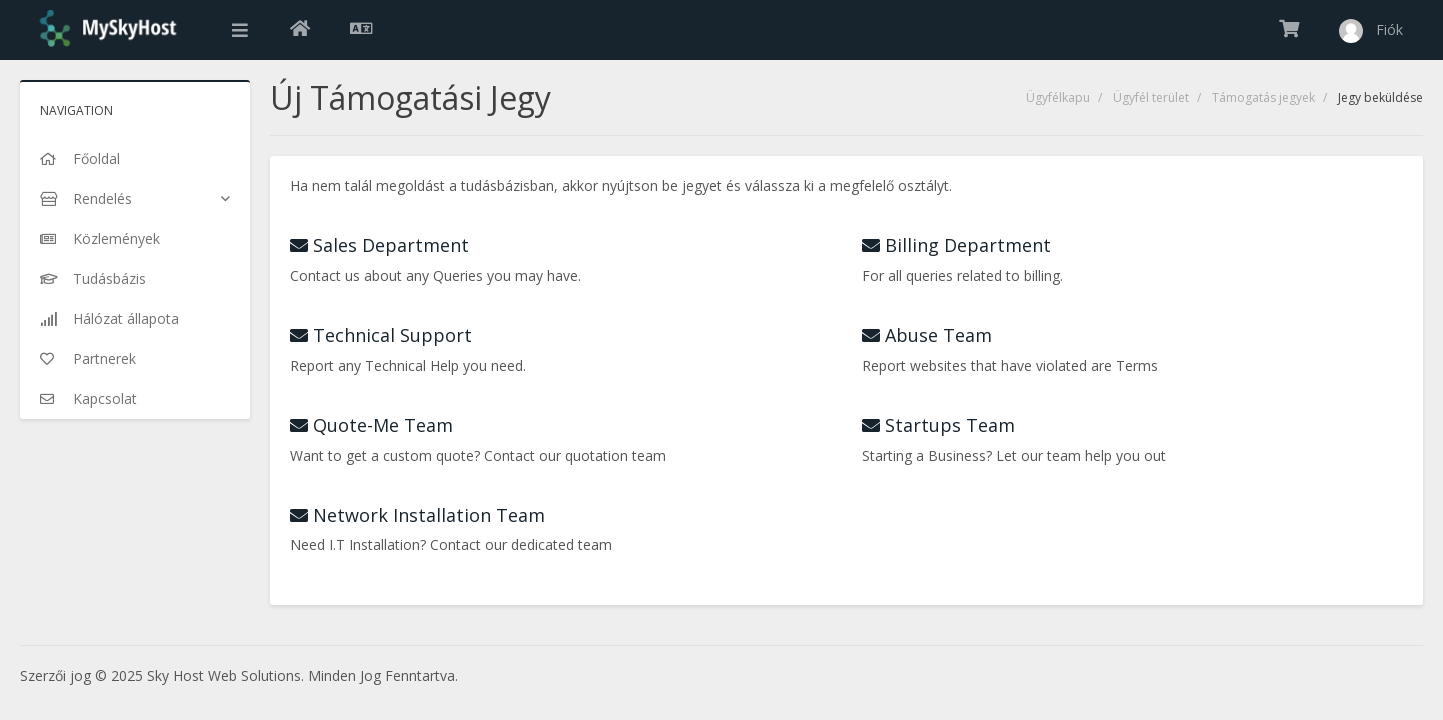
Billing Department (956, 245)
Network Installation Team (417, 515)
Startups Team (938, 425)
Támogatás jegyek (1263, 97)
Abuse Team (927, 335)
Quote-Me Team (371, 425)
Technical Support (381, 335)
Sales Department (379, 245)
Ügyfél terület (1151, 97)
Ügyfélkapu (1058, 97)
